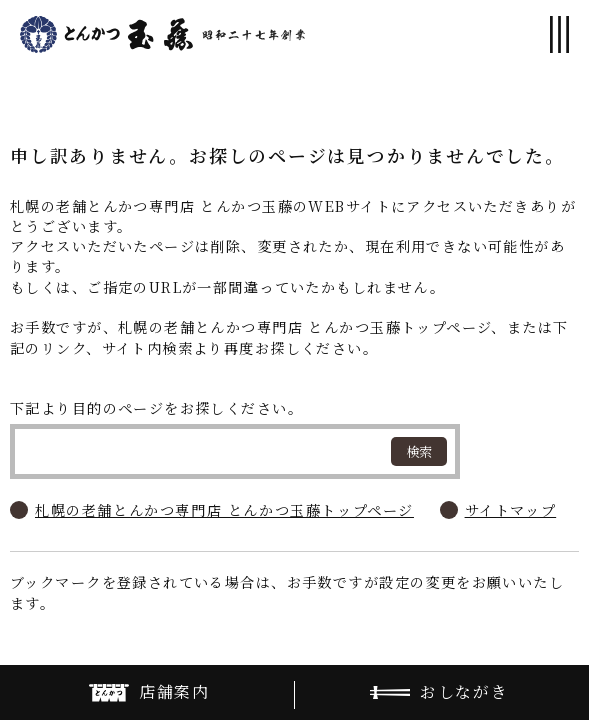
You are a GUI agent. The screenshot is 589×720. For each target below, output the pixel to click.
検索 (419, 451)
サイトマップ (511, 510)
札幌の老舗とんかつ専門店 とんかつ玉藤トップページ (224, 510)
